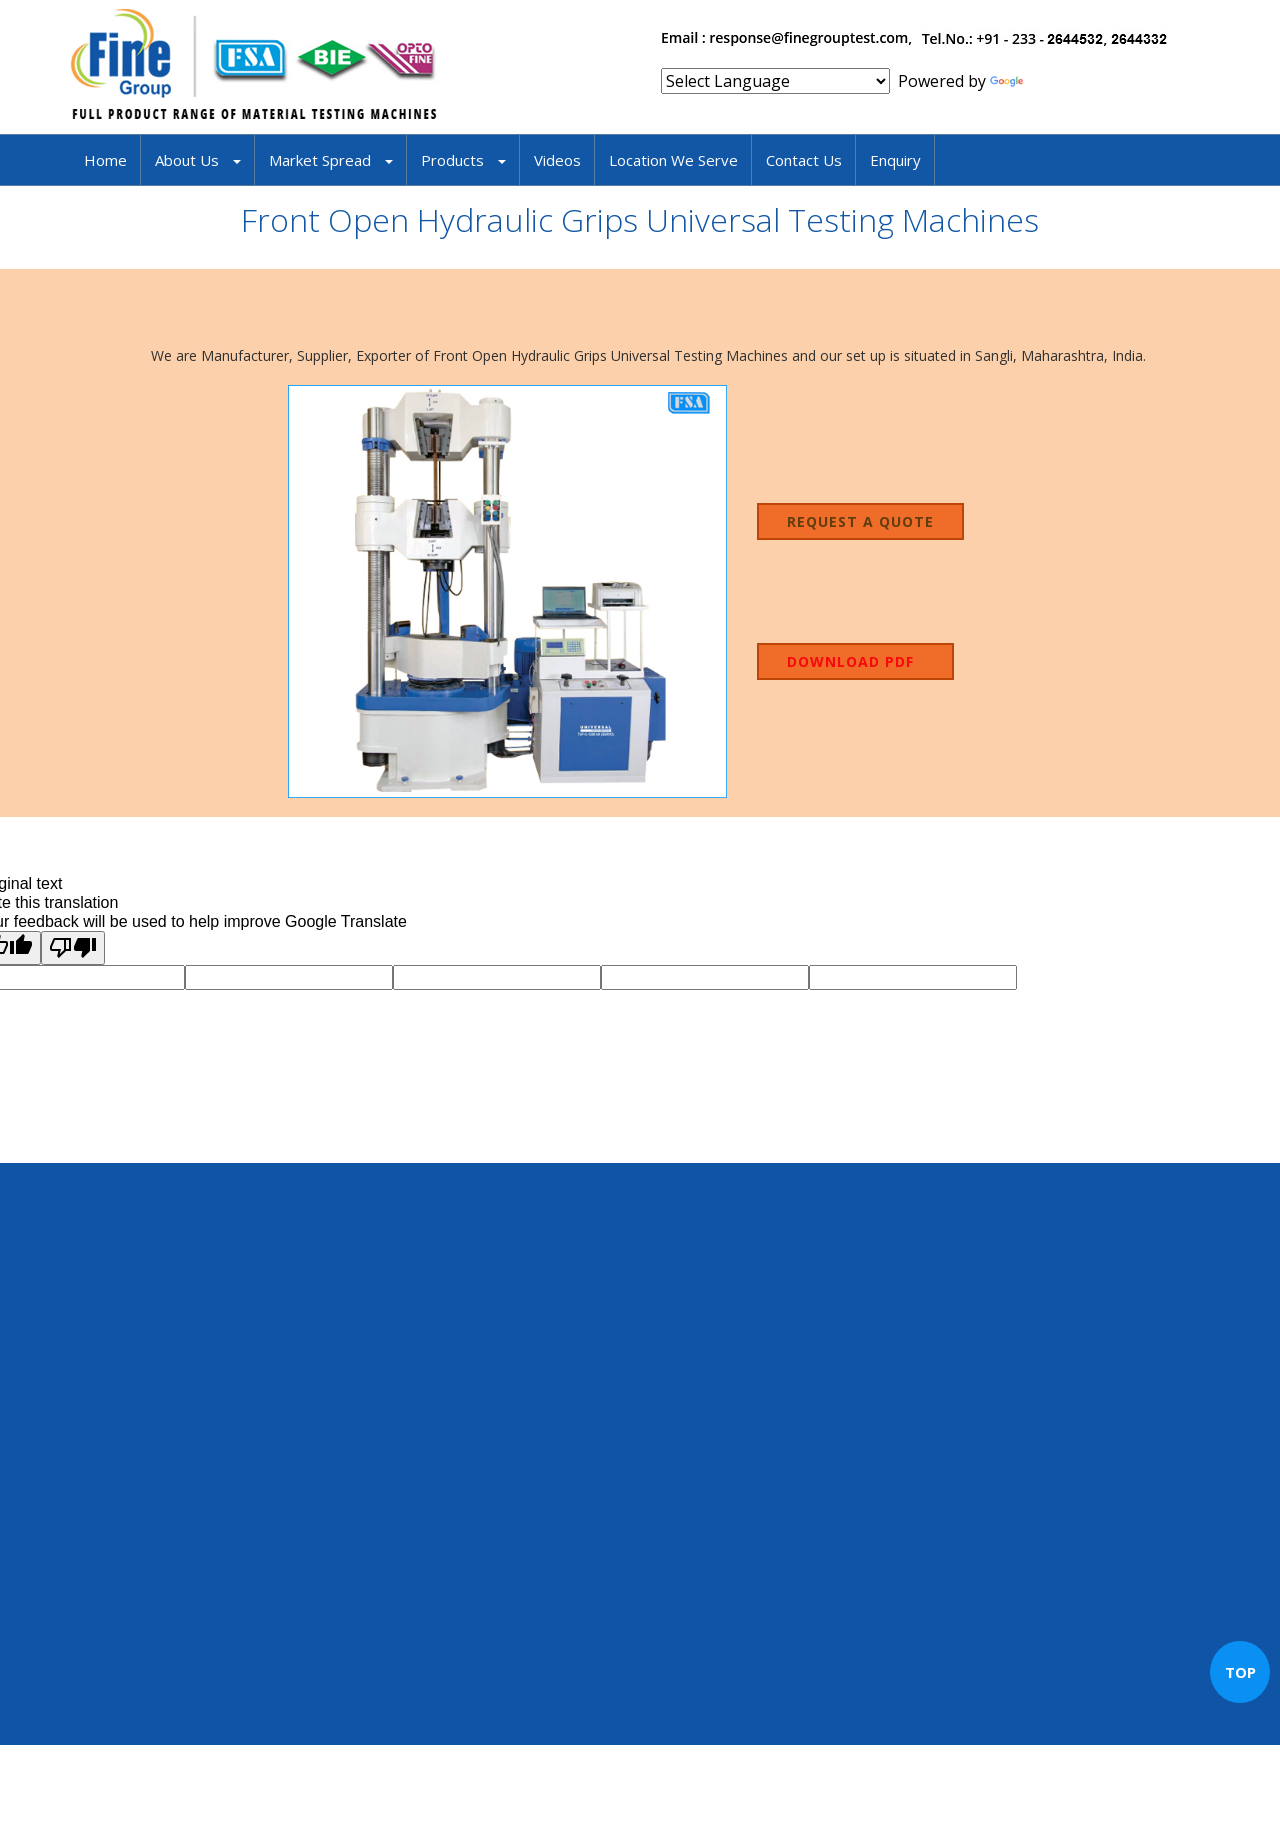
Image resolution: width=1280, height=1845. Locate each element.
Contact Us (804, 160)
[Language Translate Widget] (775, 81)
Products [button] (463, 160)
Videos (557, 160)
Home (105, 160)
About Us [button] (198, 160)
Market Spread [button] (331, 160)
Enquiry (895, 160)
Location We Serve (673, 160)
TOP (1240, 1672)
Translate (1045, 81)
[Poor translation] (73, 948)
